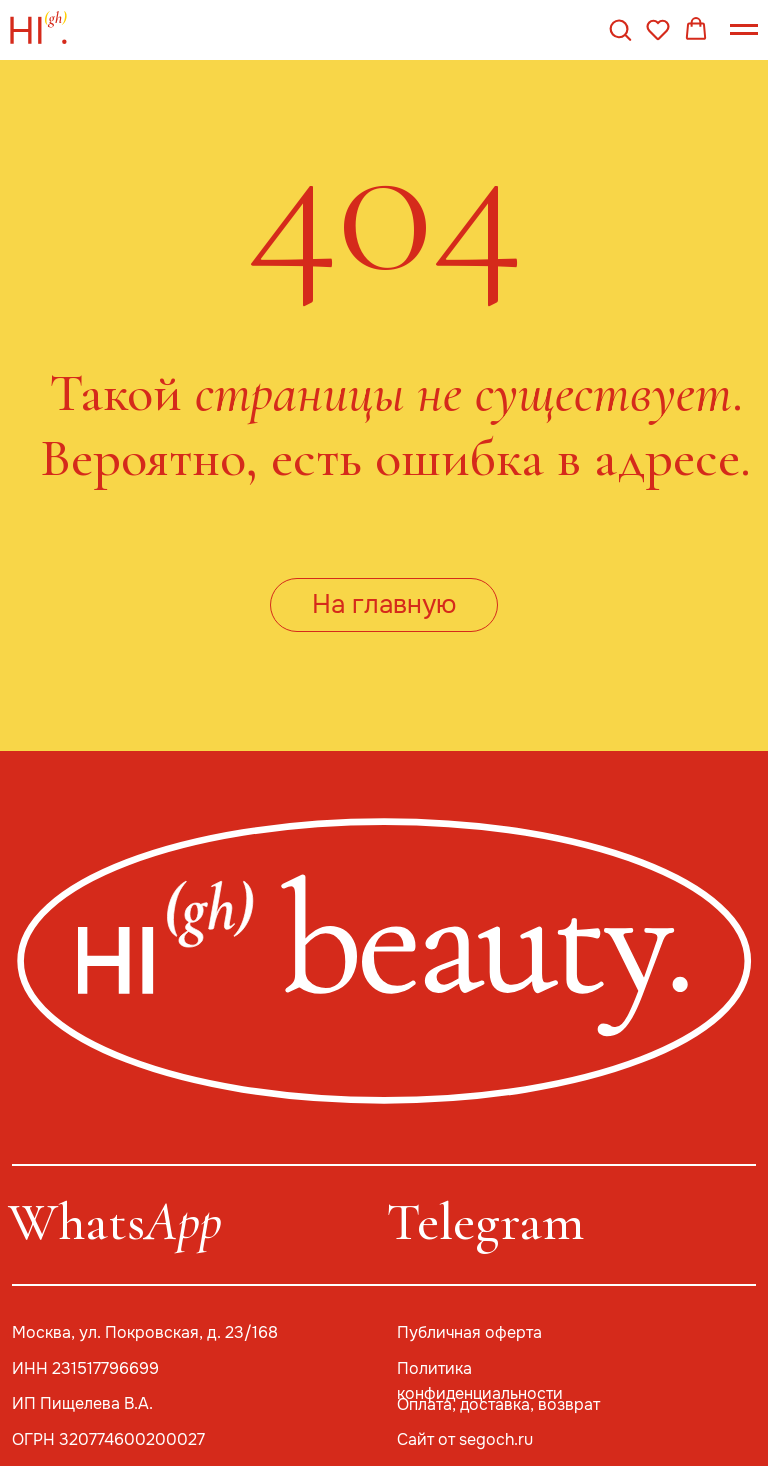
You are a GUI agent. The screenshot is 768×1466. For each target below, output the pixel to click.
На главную (384, 604)
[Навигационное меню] (744, 30)
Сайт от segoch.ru (465, 1440)
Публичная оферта (469, 1333)
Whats (115, 1221)
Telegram (485, 1221)
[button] (620, 29)
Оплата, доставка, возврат (498, 1405)
